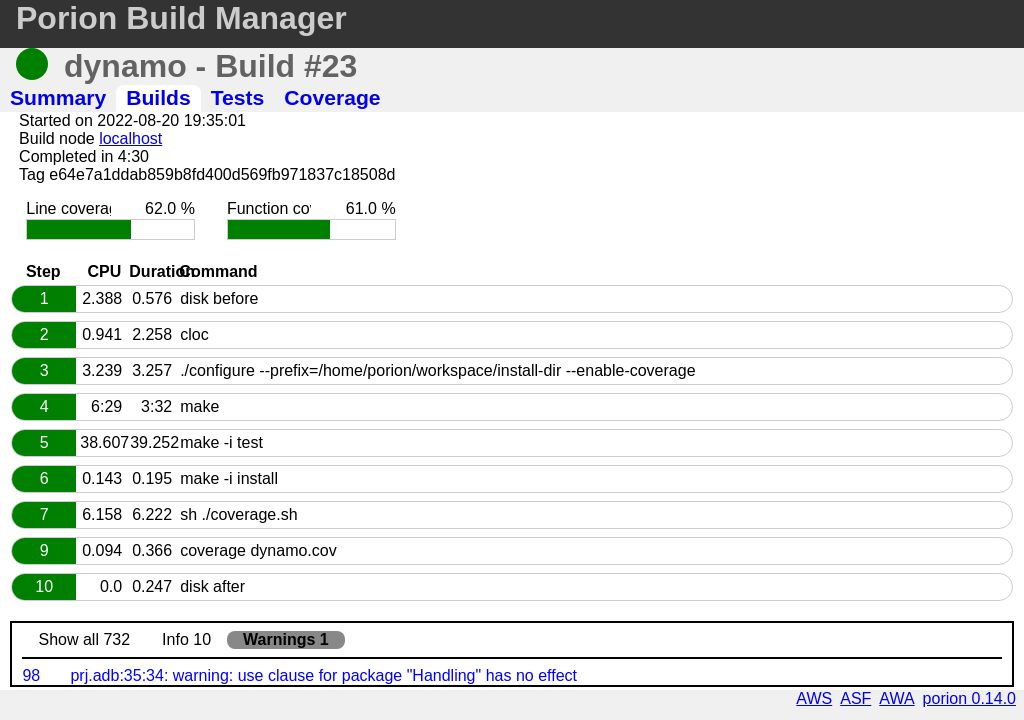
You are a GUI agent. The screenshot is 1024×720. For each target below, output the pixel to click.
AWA (896, 698)
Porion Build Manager (181, 18)
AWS (814, 698)
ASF (855, 698)
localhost (130, 138)
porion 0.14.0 (969, 698)
